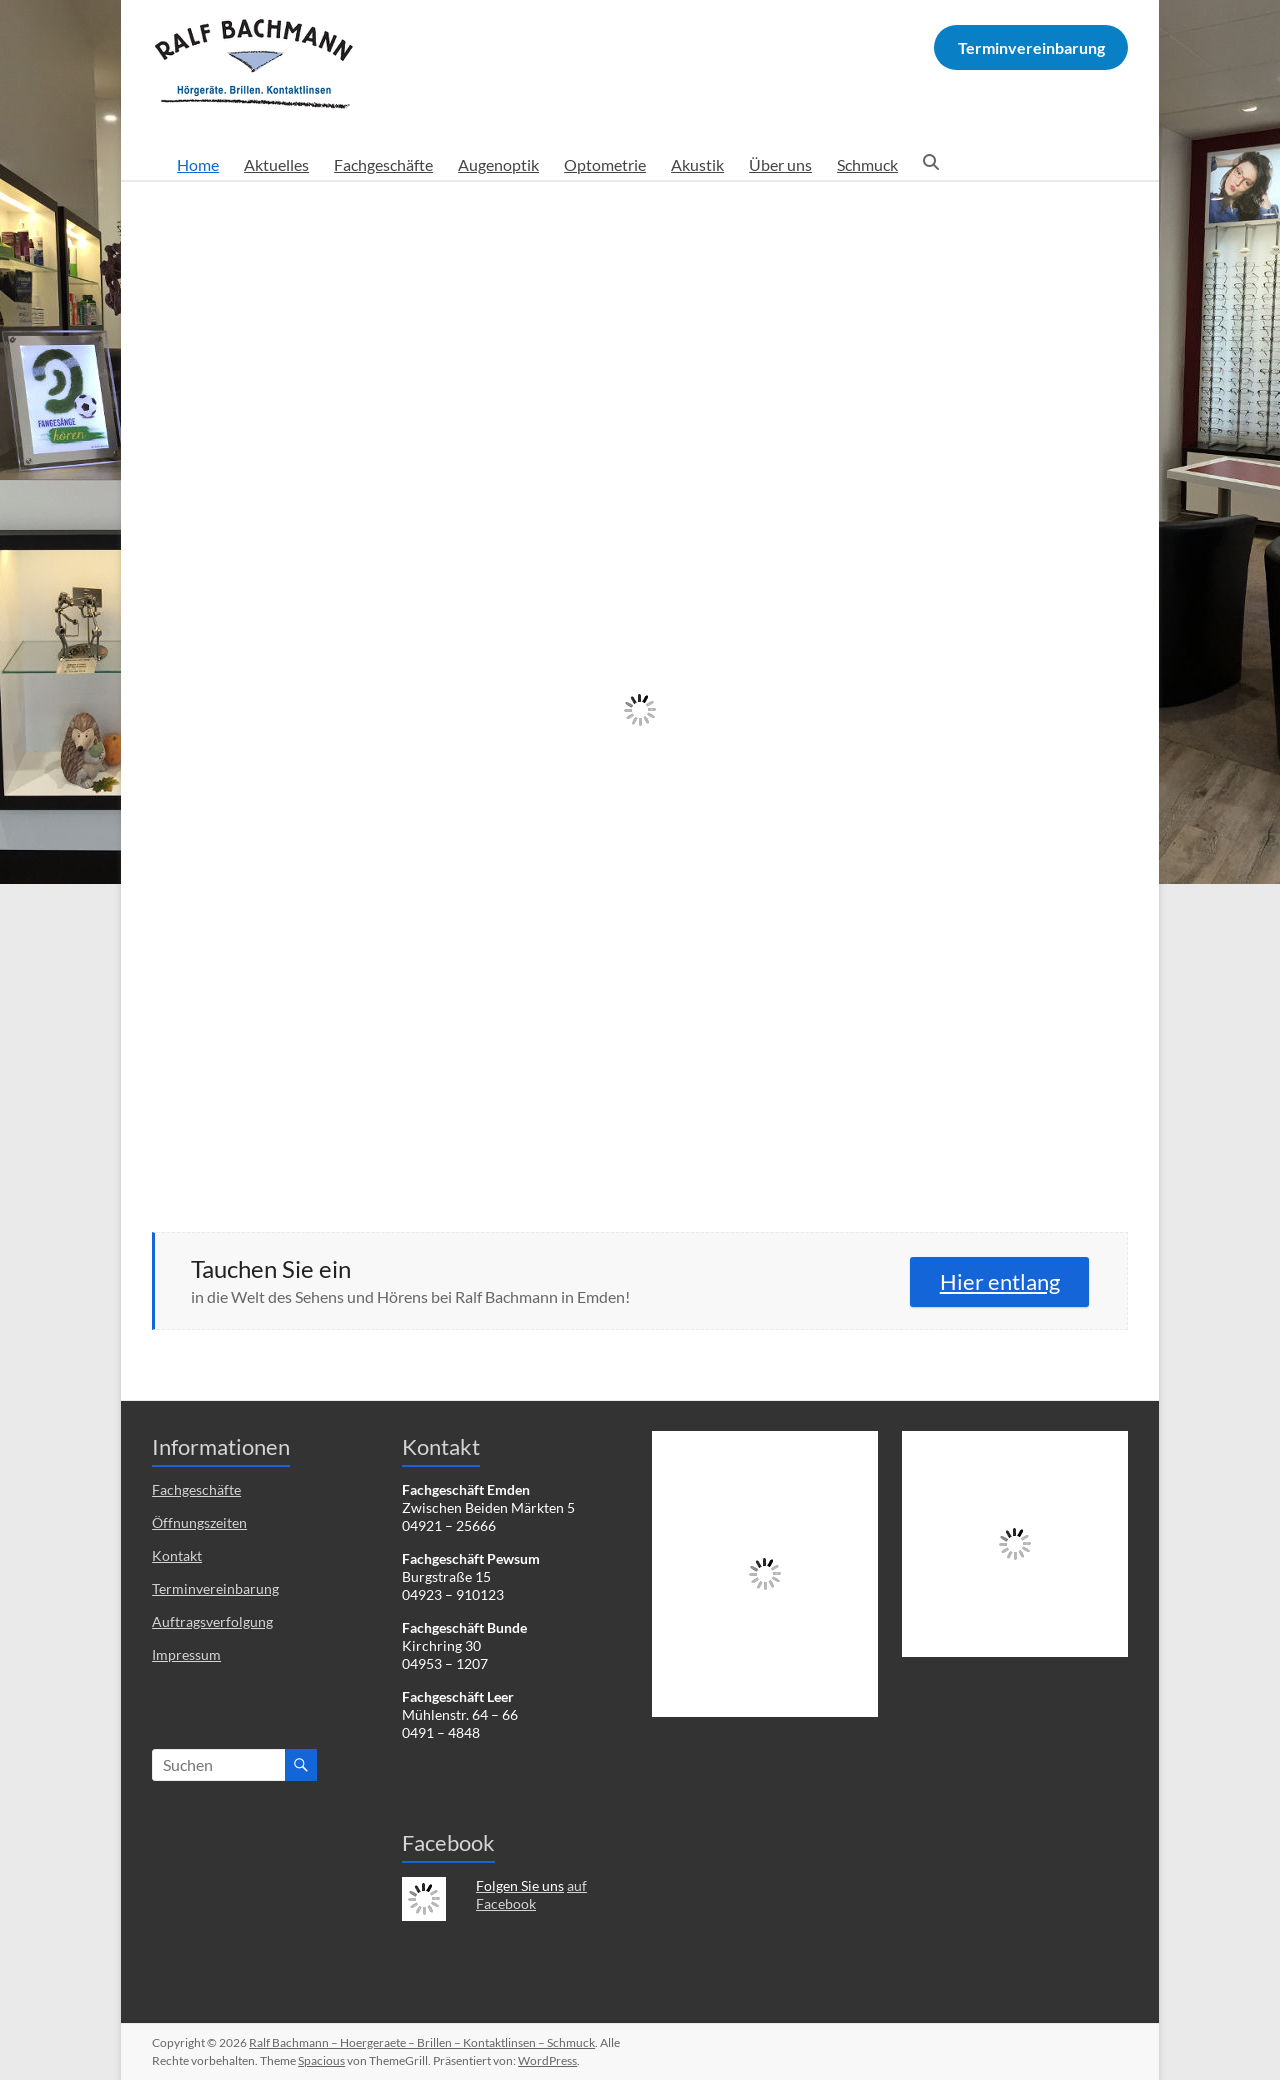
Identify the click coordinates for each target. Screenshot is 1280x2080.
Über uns (780, 164)
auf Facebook (531, 1894)
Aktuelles (276, 164)
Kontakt (177, 1555)
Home (198, 164)
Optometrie (605, 164)
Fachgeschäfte (383, 164)
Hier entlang (1000, 1281)
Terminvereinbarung (215, 1588)
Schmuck (867, 164)
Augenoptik (498, 164)
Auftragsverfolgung (212, 1621)
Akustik (697, 164)
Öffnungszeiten (199, 1522)
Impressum (186, 1654)
